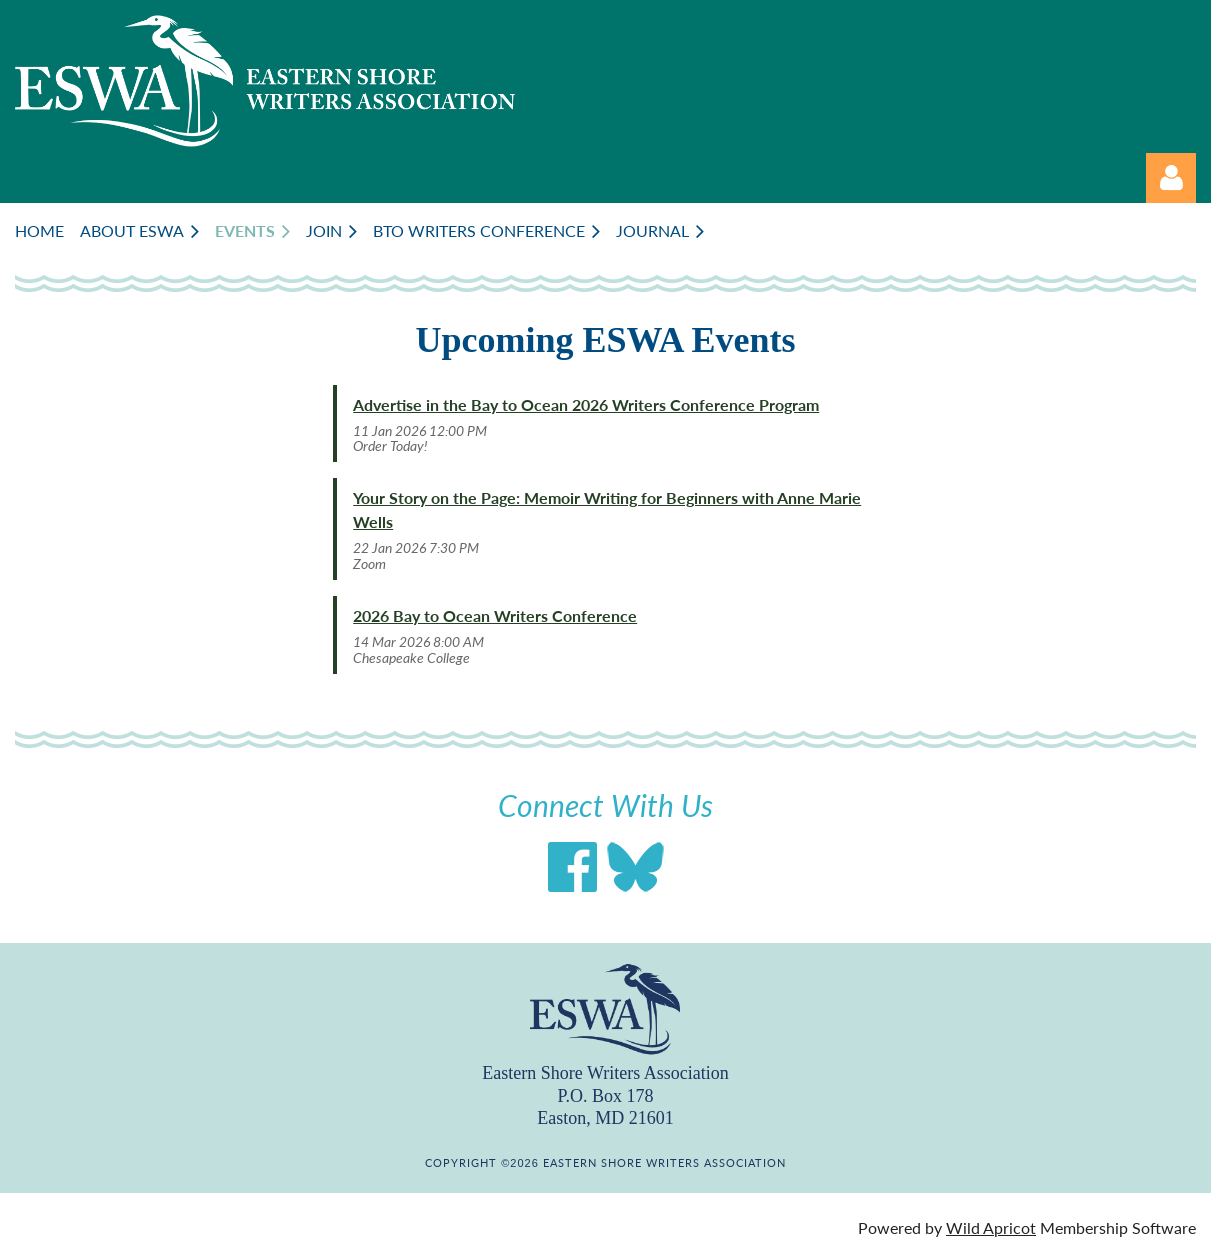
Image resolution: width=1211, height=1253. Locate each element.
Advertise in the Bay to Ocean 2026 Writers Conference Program (586, 404)
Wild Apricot (991, 1227)
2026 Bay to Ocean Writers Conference (495, 615)
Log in (1171, 178)
